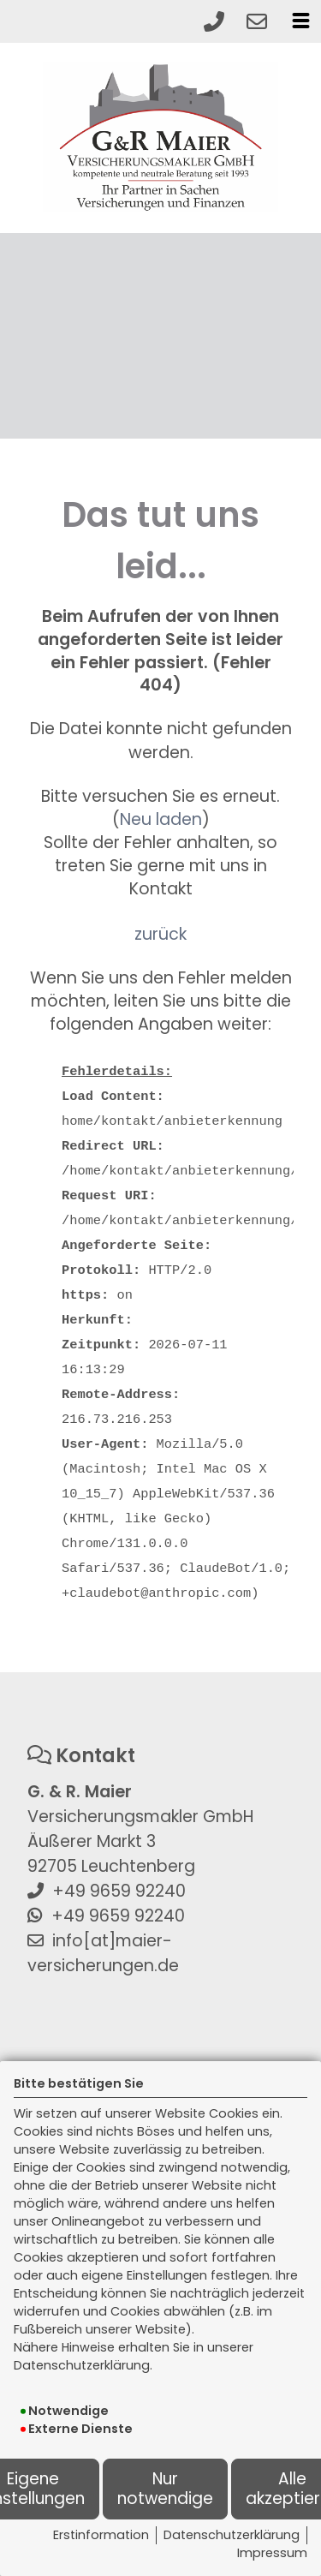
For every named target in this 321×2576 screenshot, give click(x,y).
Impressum (272, 2552)
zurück (160, 934)
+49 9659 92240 (119, 1891)
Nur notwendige (165, 2488)
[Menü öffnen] (300, 20)
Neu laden (161, 819)
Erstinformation (101, 2534)
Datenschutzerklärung (231, 2534)
